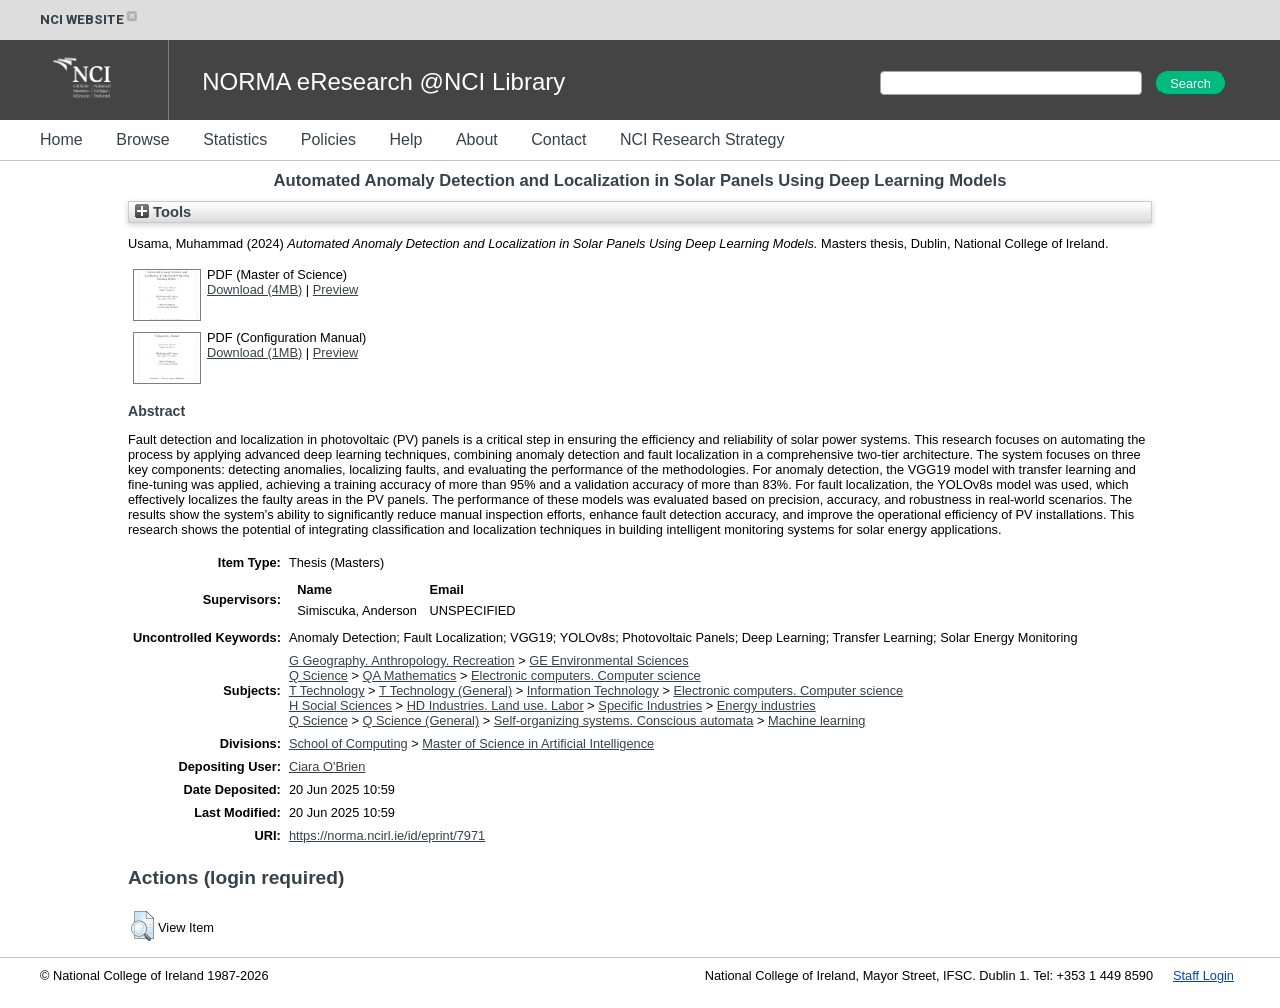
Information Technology (593, 690)
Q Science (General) (421, 720)
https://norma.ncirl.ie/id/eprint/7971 (387, 835)
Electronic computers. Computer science (586, 675)
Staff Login (1203, 975)
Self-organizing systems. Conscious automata (624, 720)
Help (405, 139)
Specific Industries (650, 705)
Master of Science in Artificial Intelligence (538, 743)
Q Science (318, 675)
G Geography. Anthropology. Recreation (402, 660)
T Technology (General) (445, 690)
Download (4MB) (254, 289)
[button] (142, 926)
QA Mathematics (410, 675)
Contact (558, 139)
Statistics (235, 139)
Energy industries (766, 705)
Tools (163, 212)
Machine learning (816, 720)
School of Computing (348, 743)
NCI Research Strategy (702, 139)
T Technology (327, 690)
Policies (328, 139)
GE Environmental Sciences (608, 660)
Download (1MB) (254, 352)
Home (61, 139)
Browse (142, 139)
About (477, 139)
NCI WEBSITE (90, 19)
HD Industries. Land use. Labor (495, 705)
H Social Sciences (340, 705)
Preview (336, 289)
